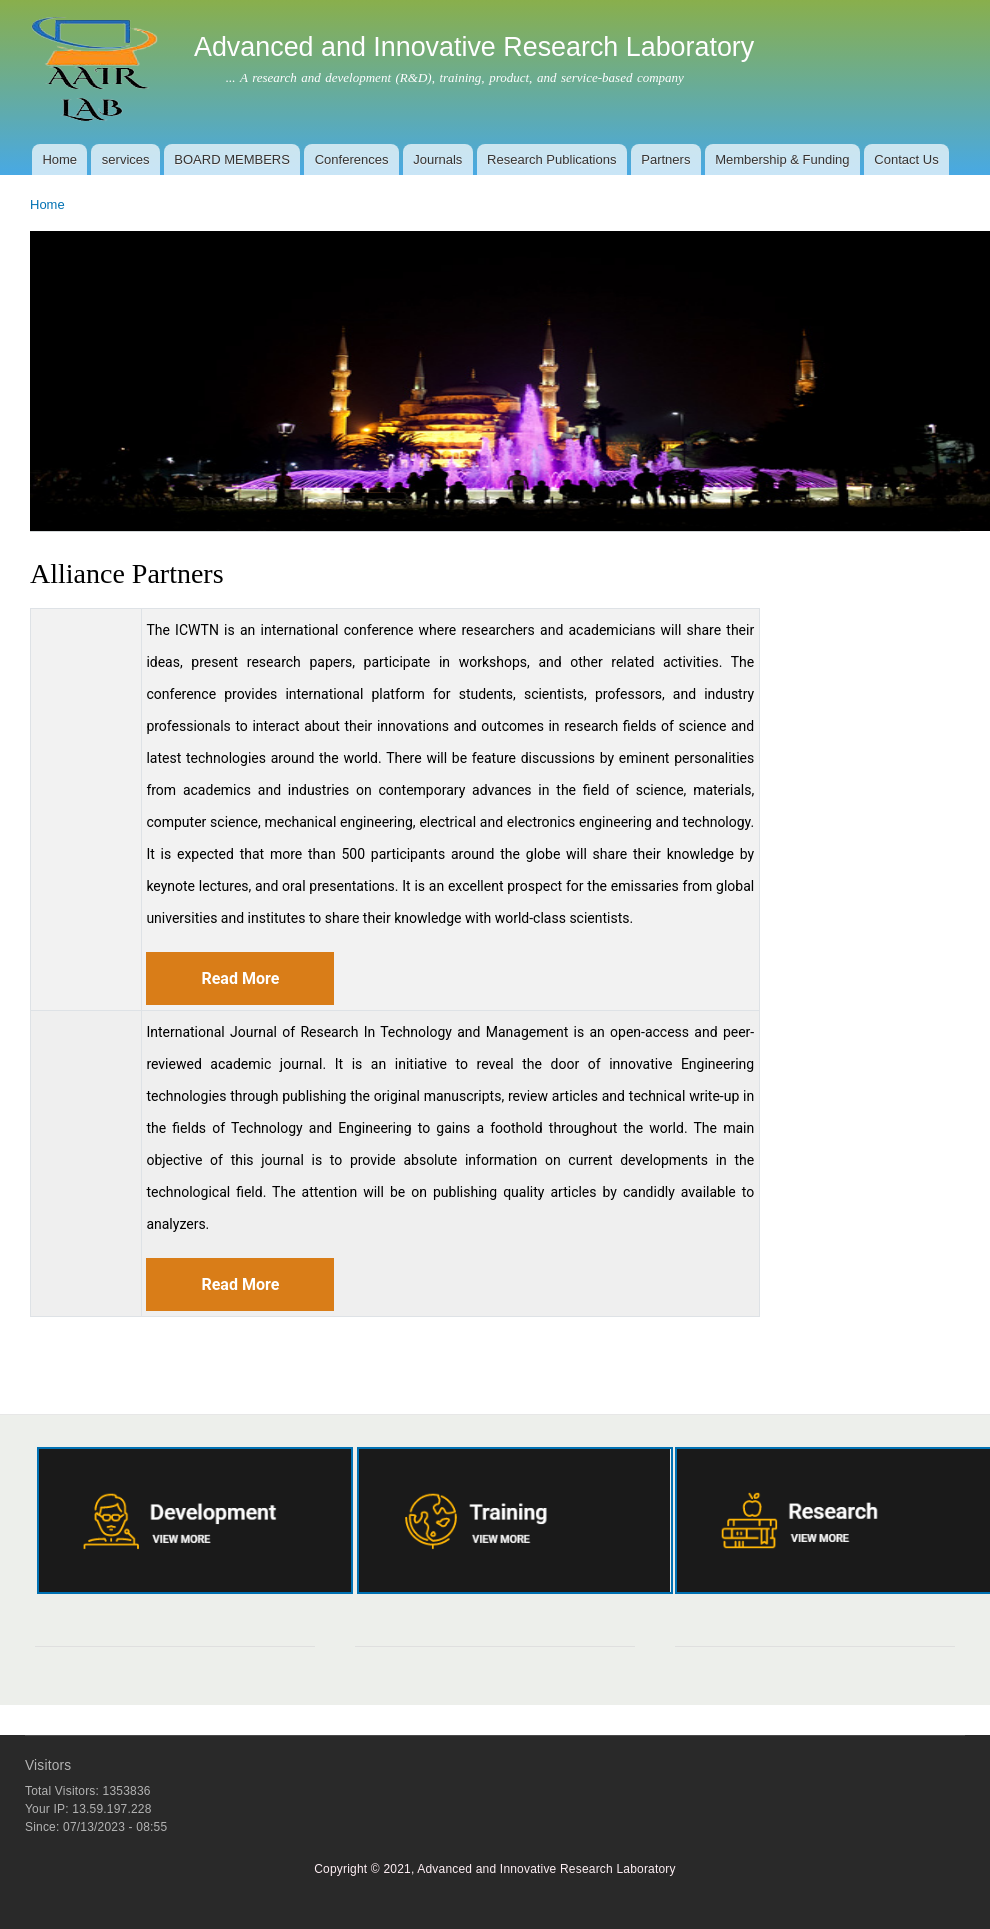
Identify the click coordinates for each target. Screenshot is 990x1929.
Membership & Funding (782, 159)
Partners (665, 159)
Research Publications (551, 159)
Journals (437, 159)
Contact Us (906, 159)
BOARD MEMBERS (232, 159)
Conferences (352, 159)
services (126, 159)
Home (59, 159)
